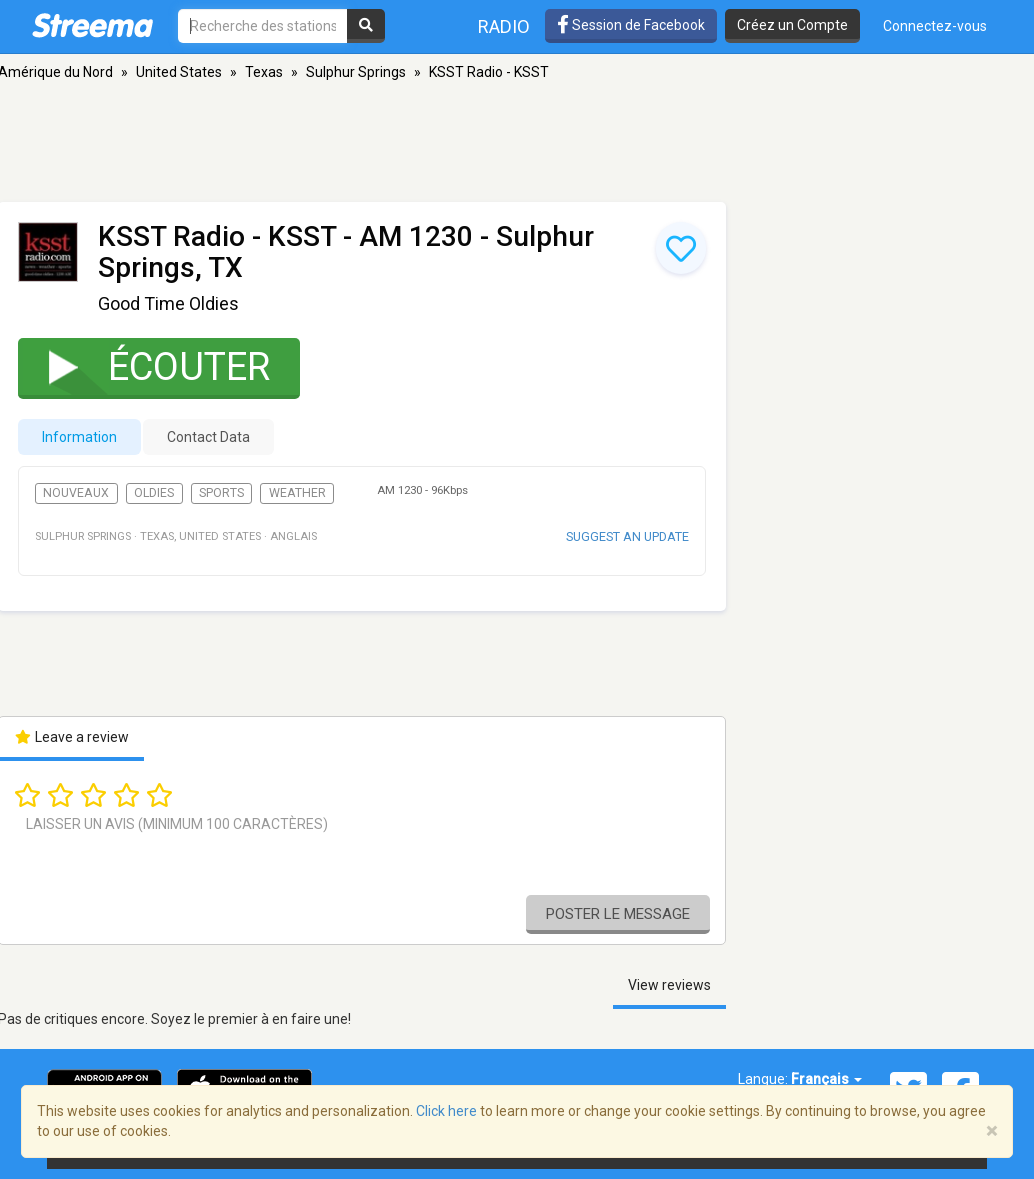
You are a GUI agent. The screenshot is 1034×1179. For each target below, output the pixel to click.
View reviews (669, 985)
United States (179, 72)
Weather (297, 493)
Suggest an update (627, 536)
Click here (446, 1111)
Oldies (154, 493)
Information (79, 437)
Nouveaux (76, 493)
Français (826, 1079)
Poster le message (618, 914)
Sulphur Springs (356, 72)
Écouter (146, 366)
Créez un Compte (792, 25)
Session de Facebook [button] (631, 25)
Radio (504, 26)
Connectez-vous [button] (935, 26)
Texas (264, 72)
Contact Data (208, 437)
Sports (221, 493)
